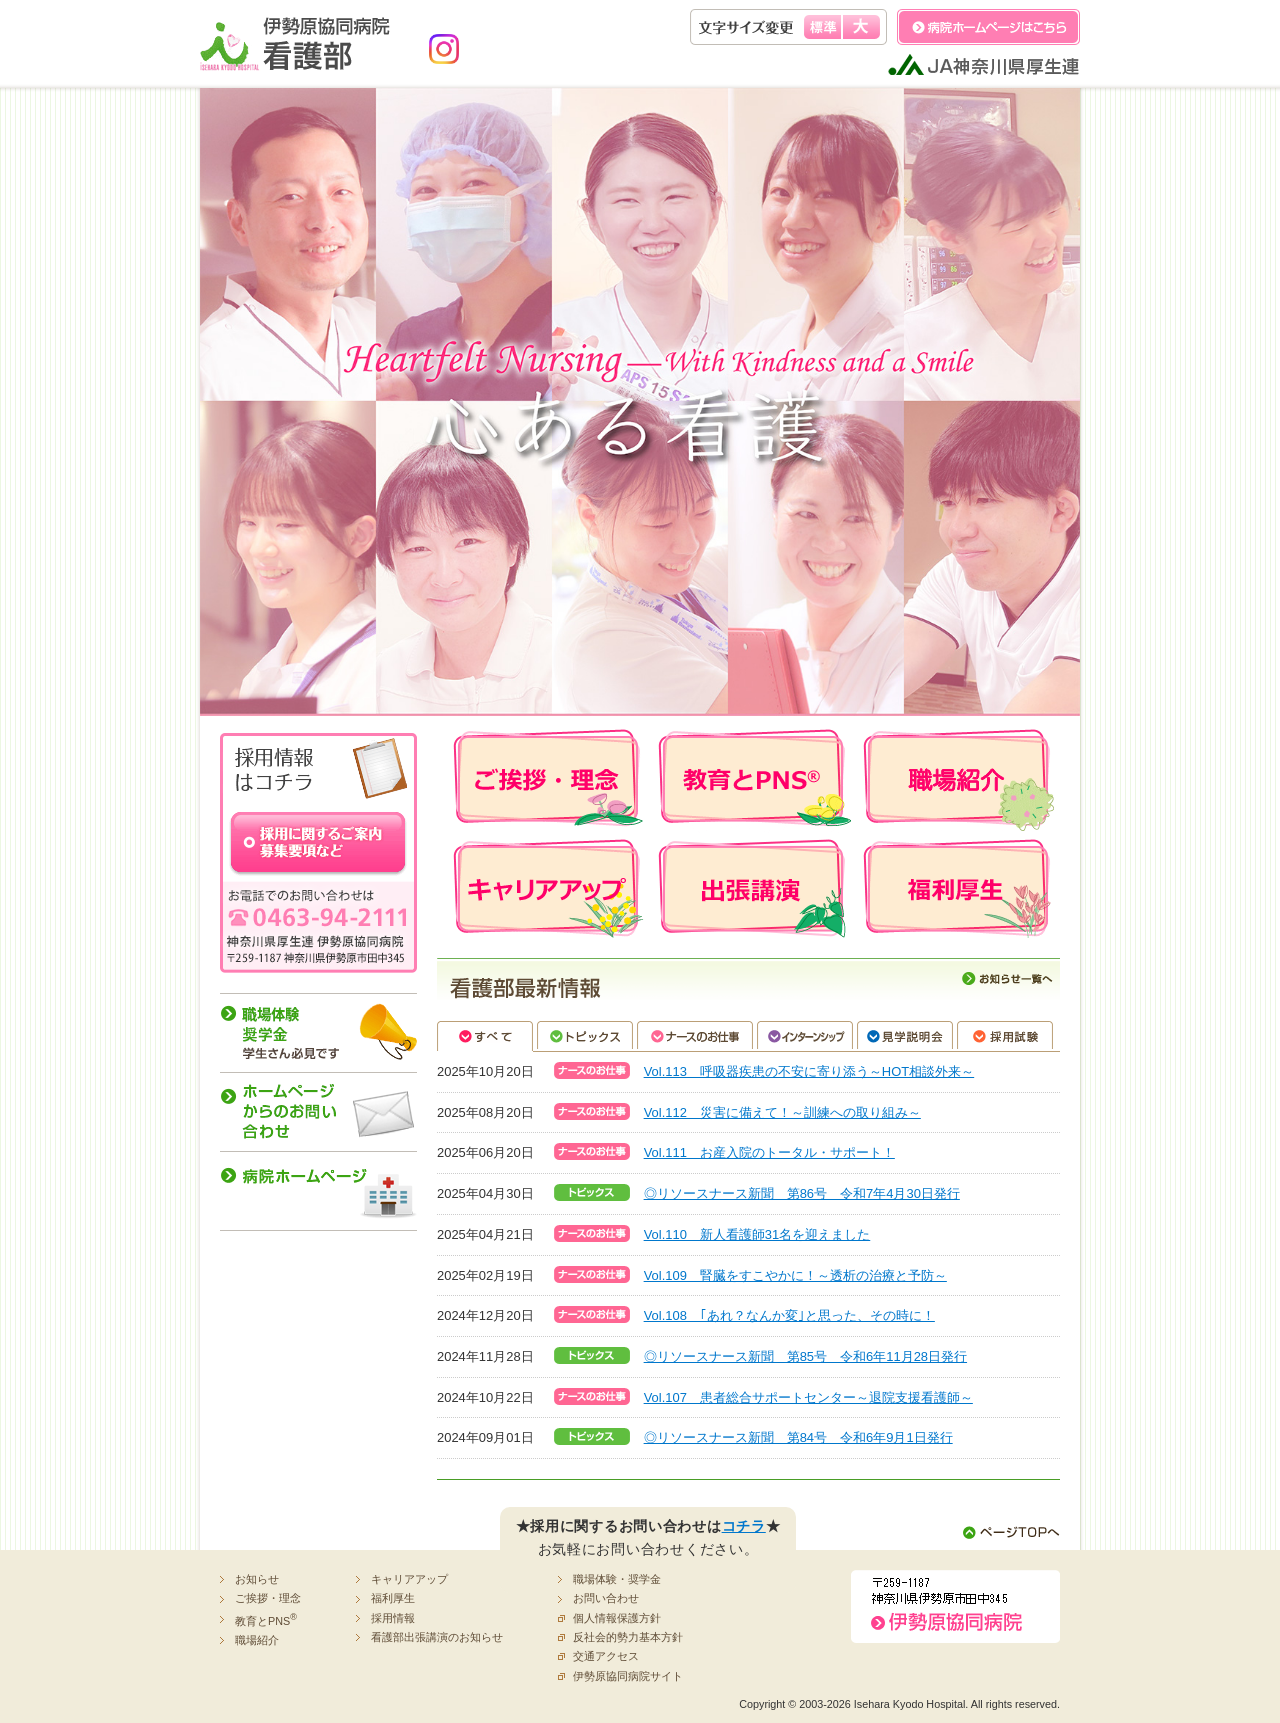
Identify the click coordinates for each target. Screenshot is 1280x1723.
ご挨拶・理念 (268, 1598)
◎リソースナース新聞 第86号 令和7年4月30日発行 (802, 1193)
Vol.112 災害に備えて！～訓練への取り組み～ (782, 1112)
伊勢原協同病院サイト (628, 1676)
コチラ (744, 1526)
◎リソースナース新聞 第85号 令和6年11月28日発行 (805, 1356)
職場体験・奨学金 (617, 1579)
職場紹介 (257, 1640)
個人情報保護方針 (617, 1618)
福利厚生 (393, 1598)
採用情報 (393, 1618)
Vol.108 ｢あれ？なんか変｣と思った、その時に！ (789, 1315)
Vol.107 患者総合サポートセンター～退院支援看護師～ (808, 1397)
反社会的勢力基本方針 (628, 1637)
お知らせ (257, 1579)
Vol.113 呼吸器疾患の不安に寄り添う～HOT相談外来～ (809, 1071)
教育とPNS (266, 1619)
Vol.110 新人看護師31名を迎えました (757, 1234)
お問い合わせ (606, 1598)
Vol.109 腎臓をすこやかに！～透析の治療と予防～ (795, 1275)
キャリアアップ (409, 1579)
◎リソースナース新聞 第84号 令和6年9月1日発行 (798, 1437)
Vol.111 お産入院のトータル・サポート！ (769, 1152)
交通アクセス (606, 1656)
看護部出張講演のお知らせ (437, 1637)
